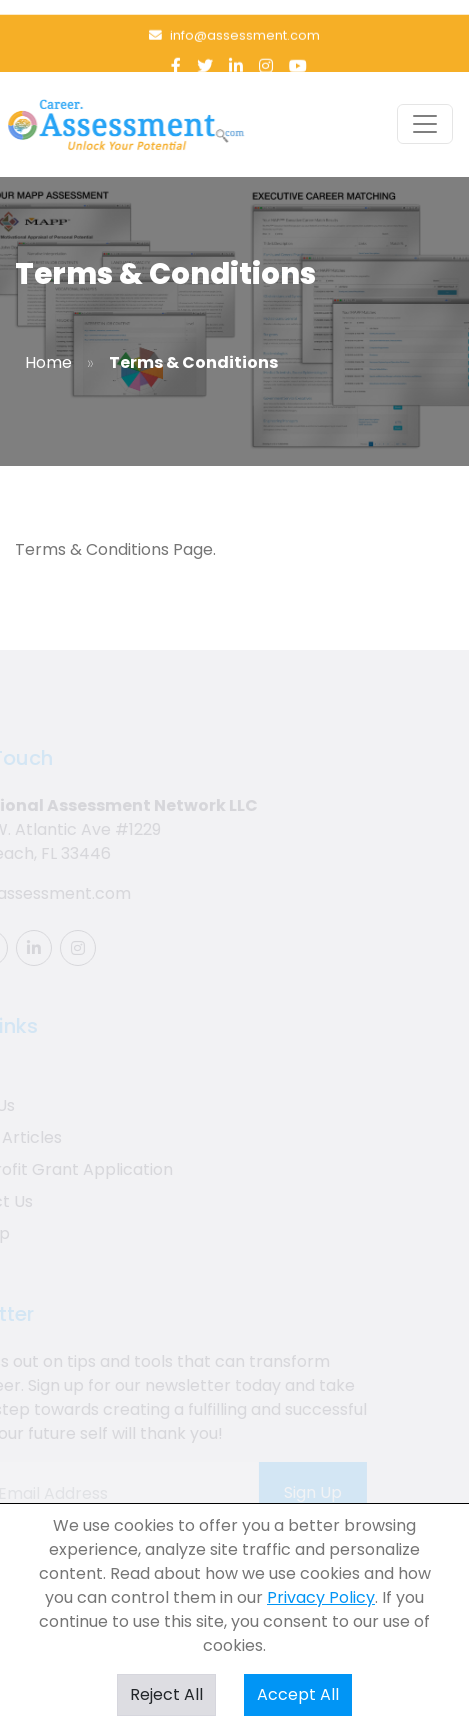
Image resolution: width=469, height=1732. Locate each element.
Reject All (166, 1694)
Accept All (298, 1694)
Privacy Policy (321, 1597)
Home (48, 362)
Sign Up (305, 1492)
